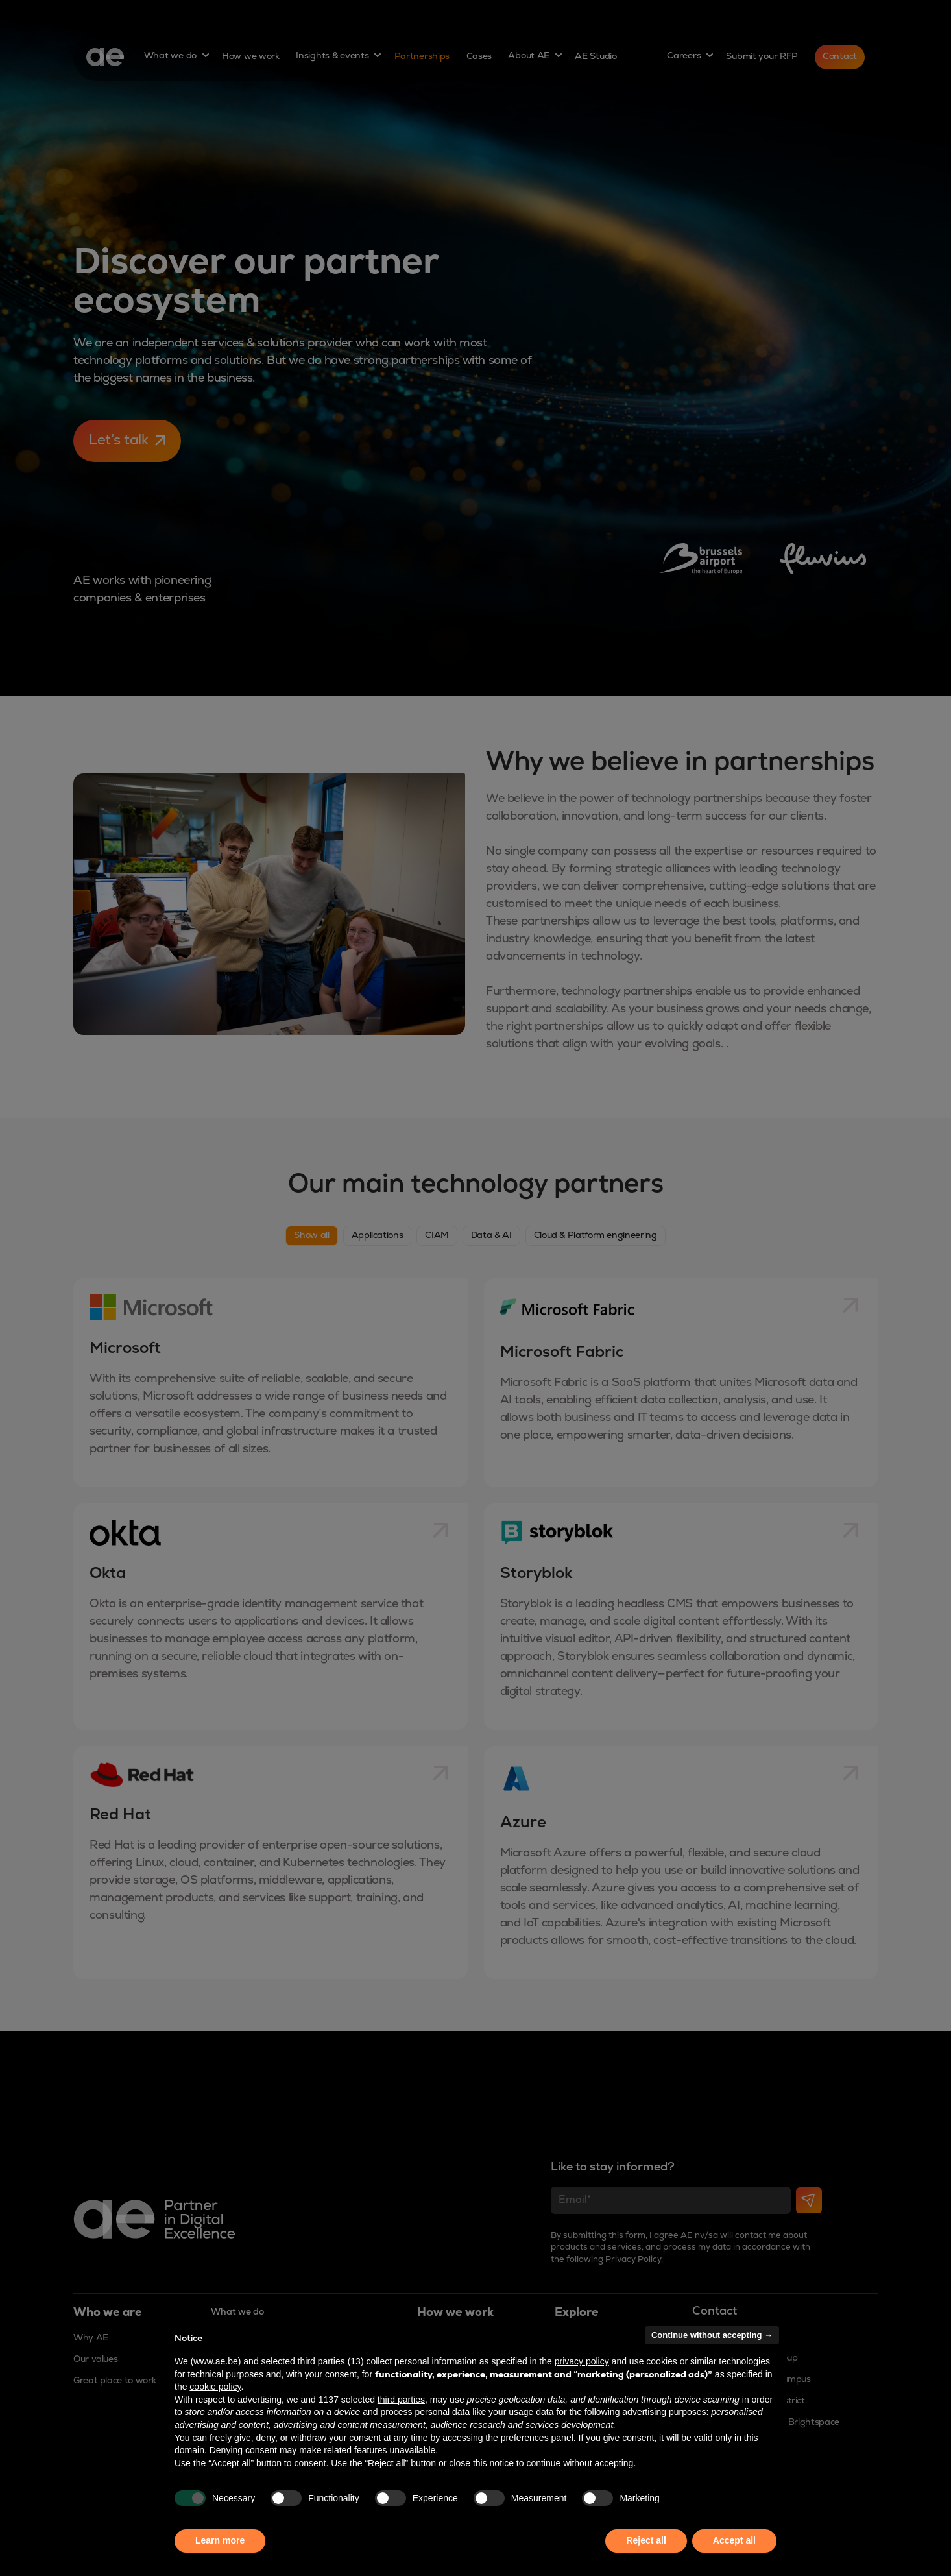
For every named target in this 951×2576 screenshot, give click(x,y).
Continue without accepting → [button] (712, 2335)
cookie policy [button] (215, 2386)
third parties (401, 2399)
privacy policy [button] (582, 2361)
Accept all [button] (734, 2540)
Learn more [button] (220, 2540)
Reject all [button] (646, 2540)
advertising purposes (664, 2412)
